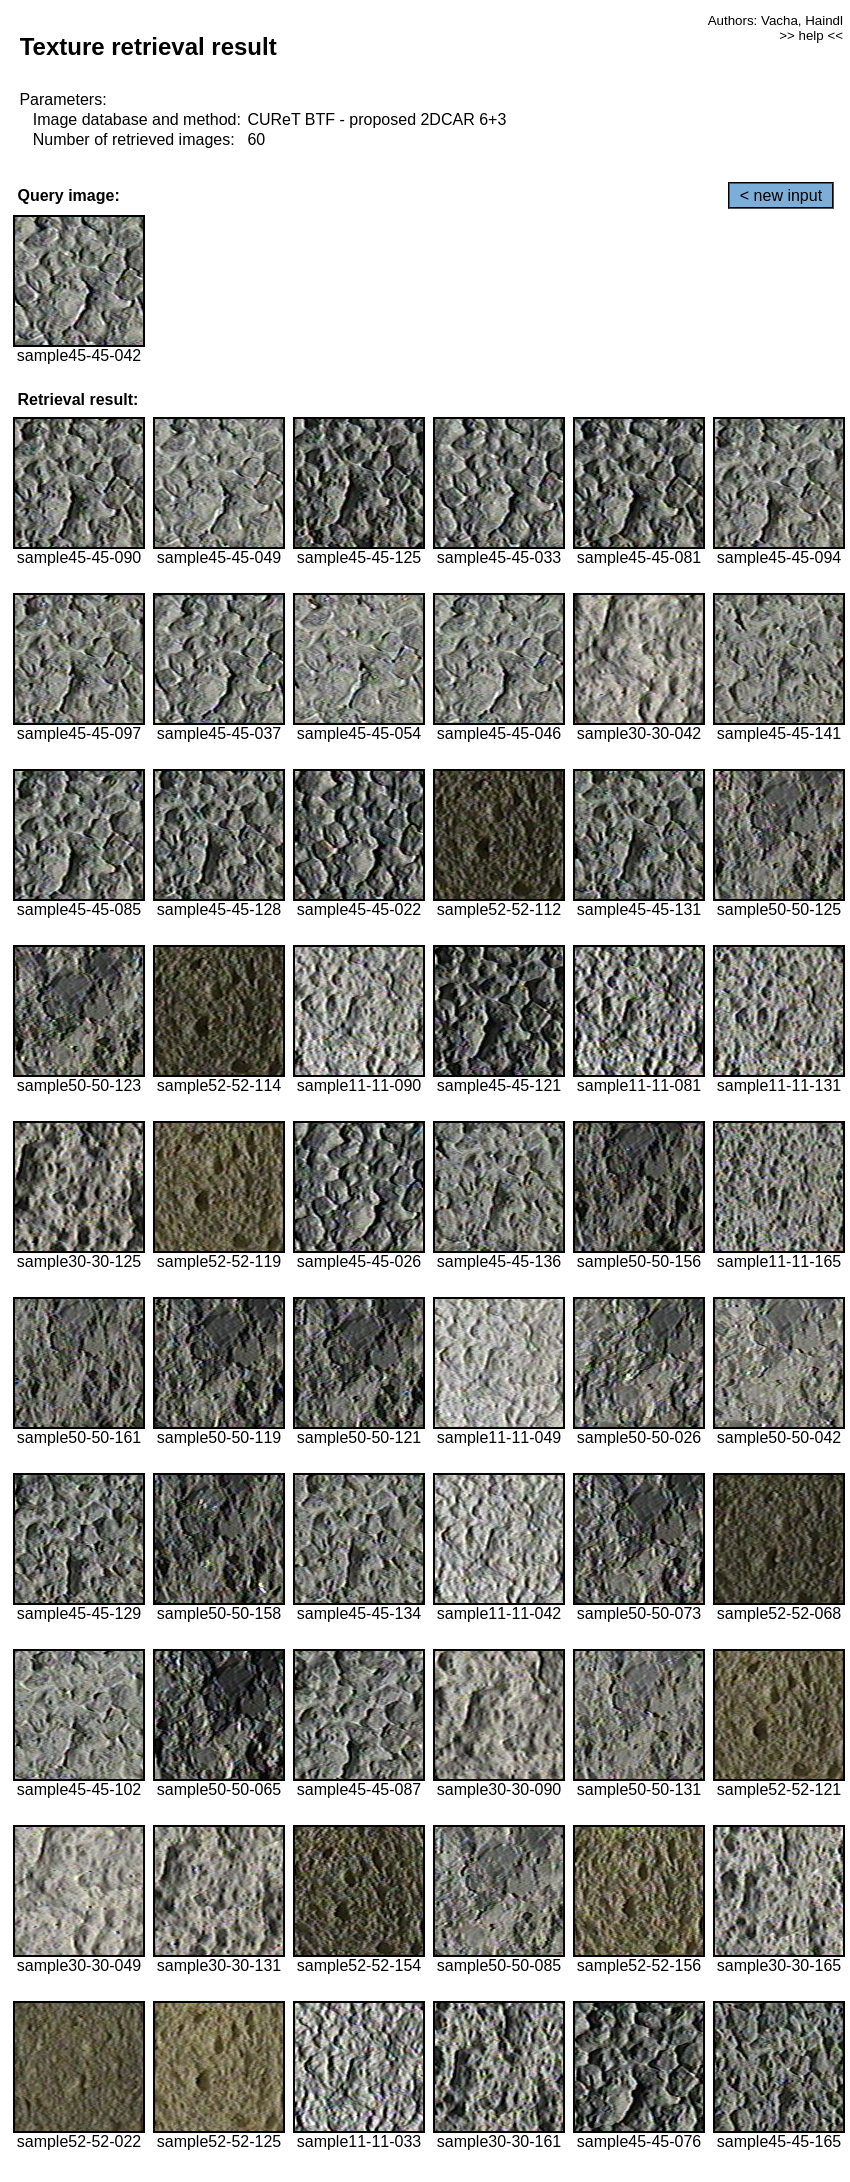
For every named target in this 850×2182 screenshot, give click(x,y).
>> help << (811, 35)
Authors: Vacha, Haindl (775, 20)
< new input (781, 195)
